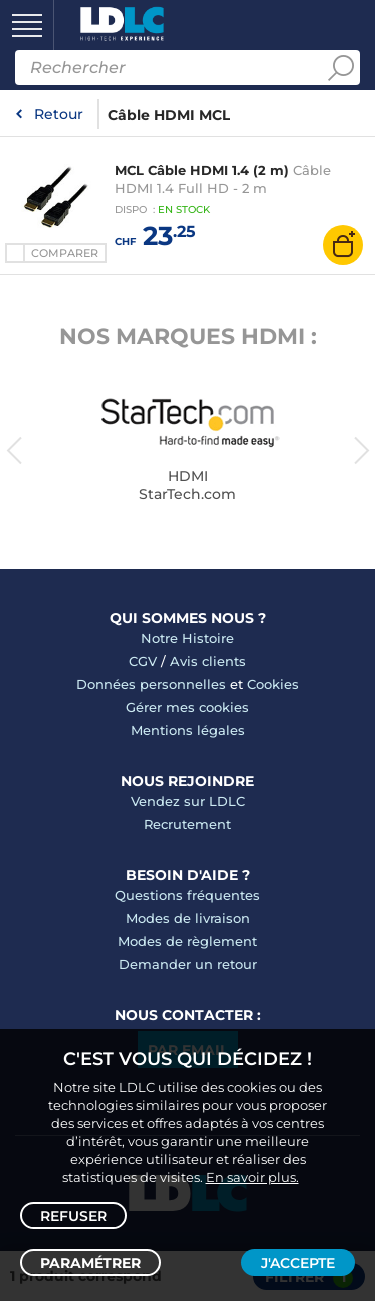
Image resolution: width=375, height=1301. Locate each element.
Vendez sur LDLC (188, 801)
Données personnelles (151, 684)
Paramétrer (90, 1263)
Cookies (273, 684)
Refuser (73, 1216)
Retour (58, 114)
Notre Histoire (187, 638)
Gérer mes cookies (187, 707)
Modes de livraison (188, 918)
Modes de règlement (187, 941)
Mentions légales (188, 730)
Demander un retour (188, 964)
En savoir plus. (252, 1177)
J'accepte (298, 1263)
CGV (143, 661)
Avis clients (208, 661)
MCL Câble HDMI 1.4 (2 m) (202, 170)
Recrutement (187, 824)
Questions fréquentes (187, 895)
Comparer (64, 253)
